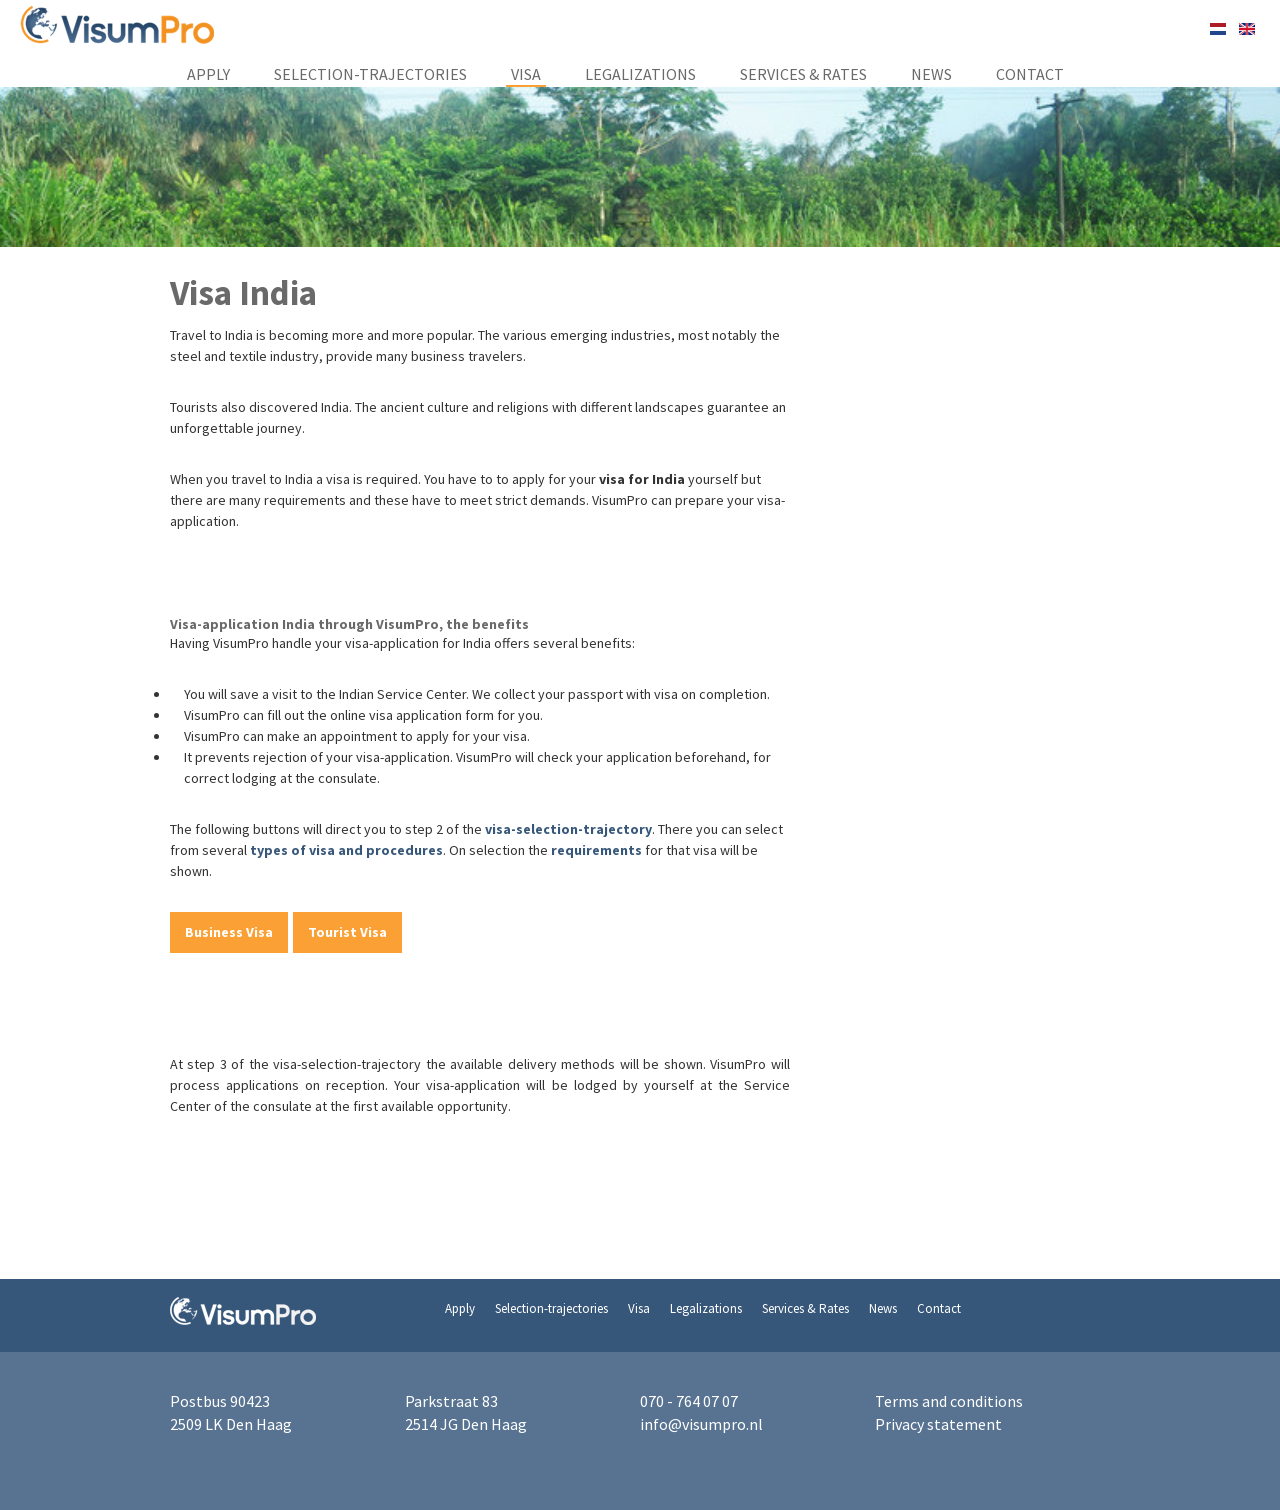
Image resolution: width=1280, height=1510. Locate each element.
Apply (208, 74)
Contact (1030, 74)
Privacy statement (938, 1424)
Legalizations (640, 74)
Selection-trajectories (370, 74)
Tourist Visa (347, 932)
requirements (598, 850)
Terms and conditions (949, 1401)
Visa (526, 74)
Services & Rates (803, 74)
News (931, 74)
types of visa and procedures (346, 850)
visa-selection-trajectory (568, 829)
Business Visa (229, 932)
